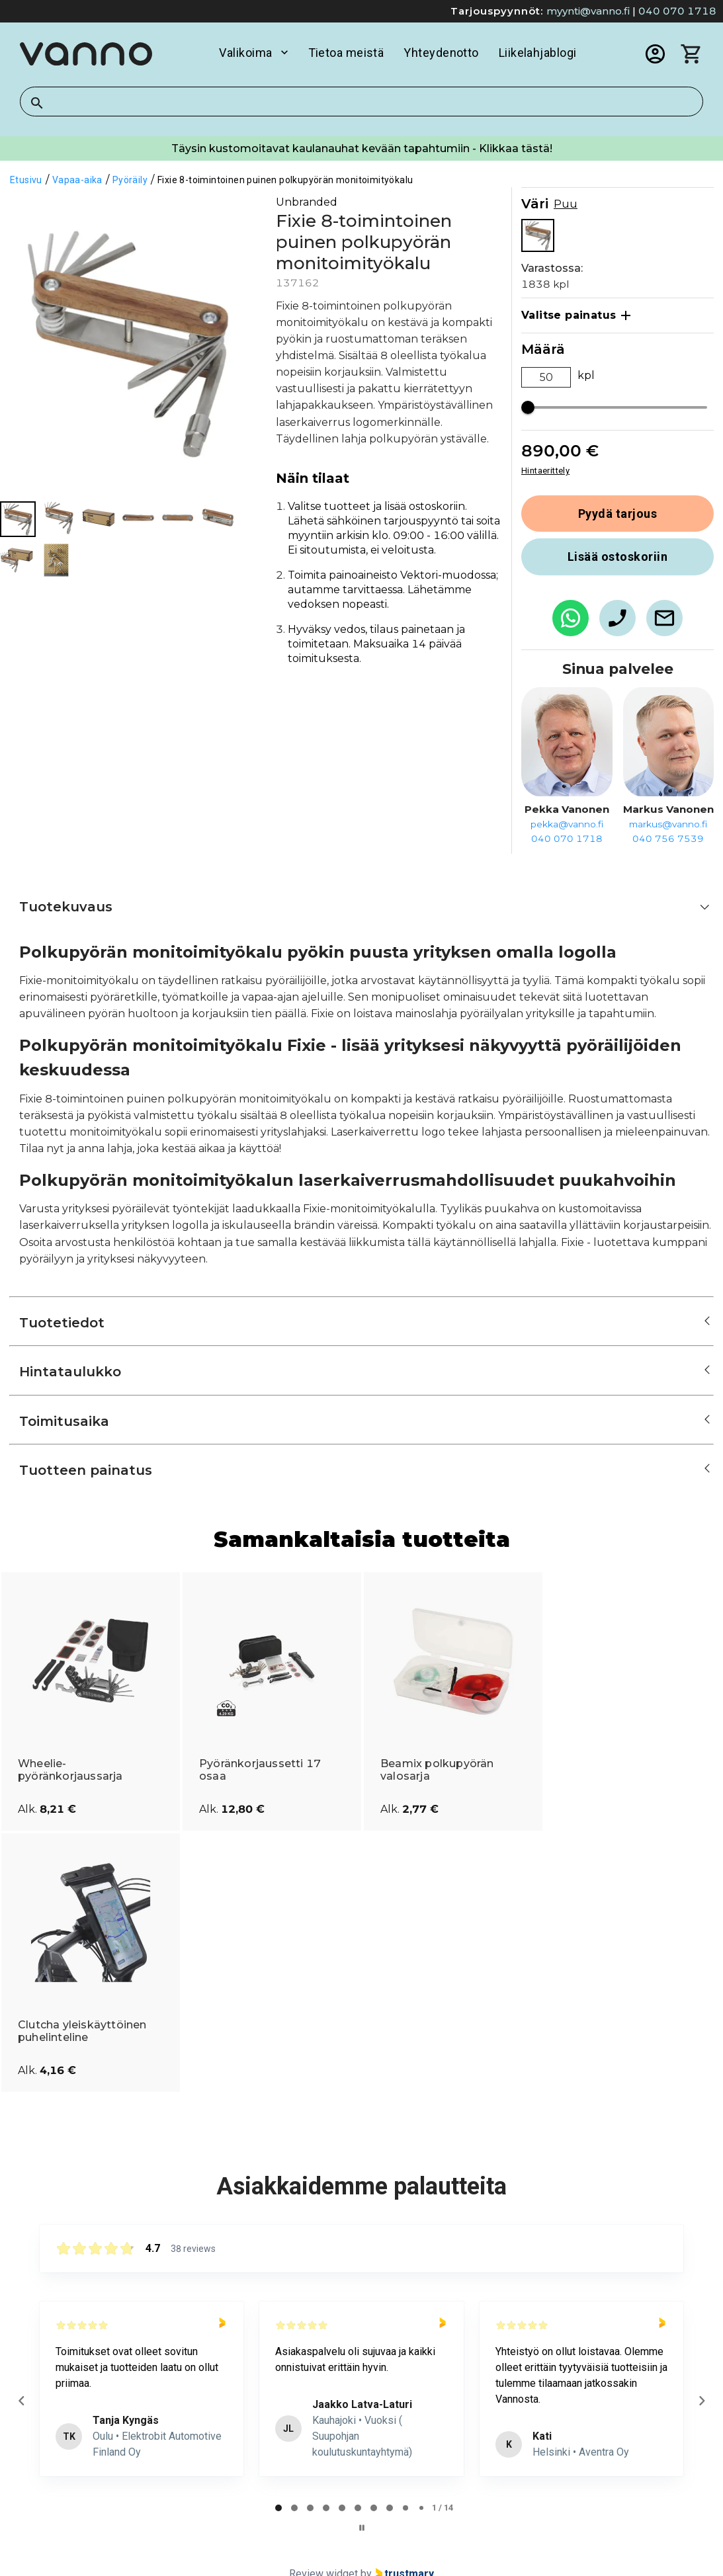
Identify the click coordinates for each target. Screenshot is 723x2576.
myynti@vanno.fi (588, 11)
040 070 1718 (677, 11)
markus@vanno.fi (668, 824)
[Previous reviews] (21, 2401)
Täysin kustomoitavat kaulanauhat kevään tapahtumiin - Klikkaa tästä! (361, 148)
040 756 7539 (668, 838)
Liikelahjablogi (538, 52)
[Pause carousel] (361, 2527)
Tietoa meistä (346, 52)
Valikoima (253, 52)
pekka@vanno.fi (567, 824)
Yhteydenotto (441, 52)
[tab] (278, 2508)
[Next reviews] (701, 2401)
